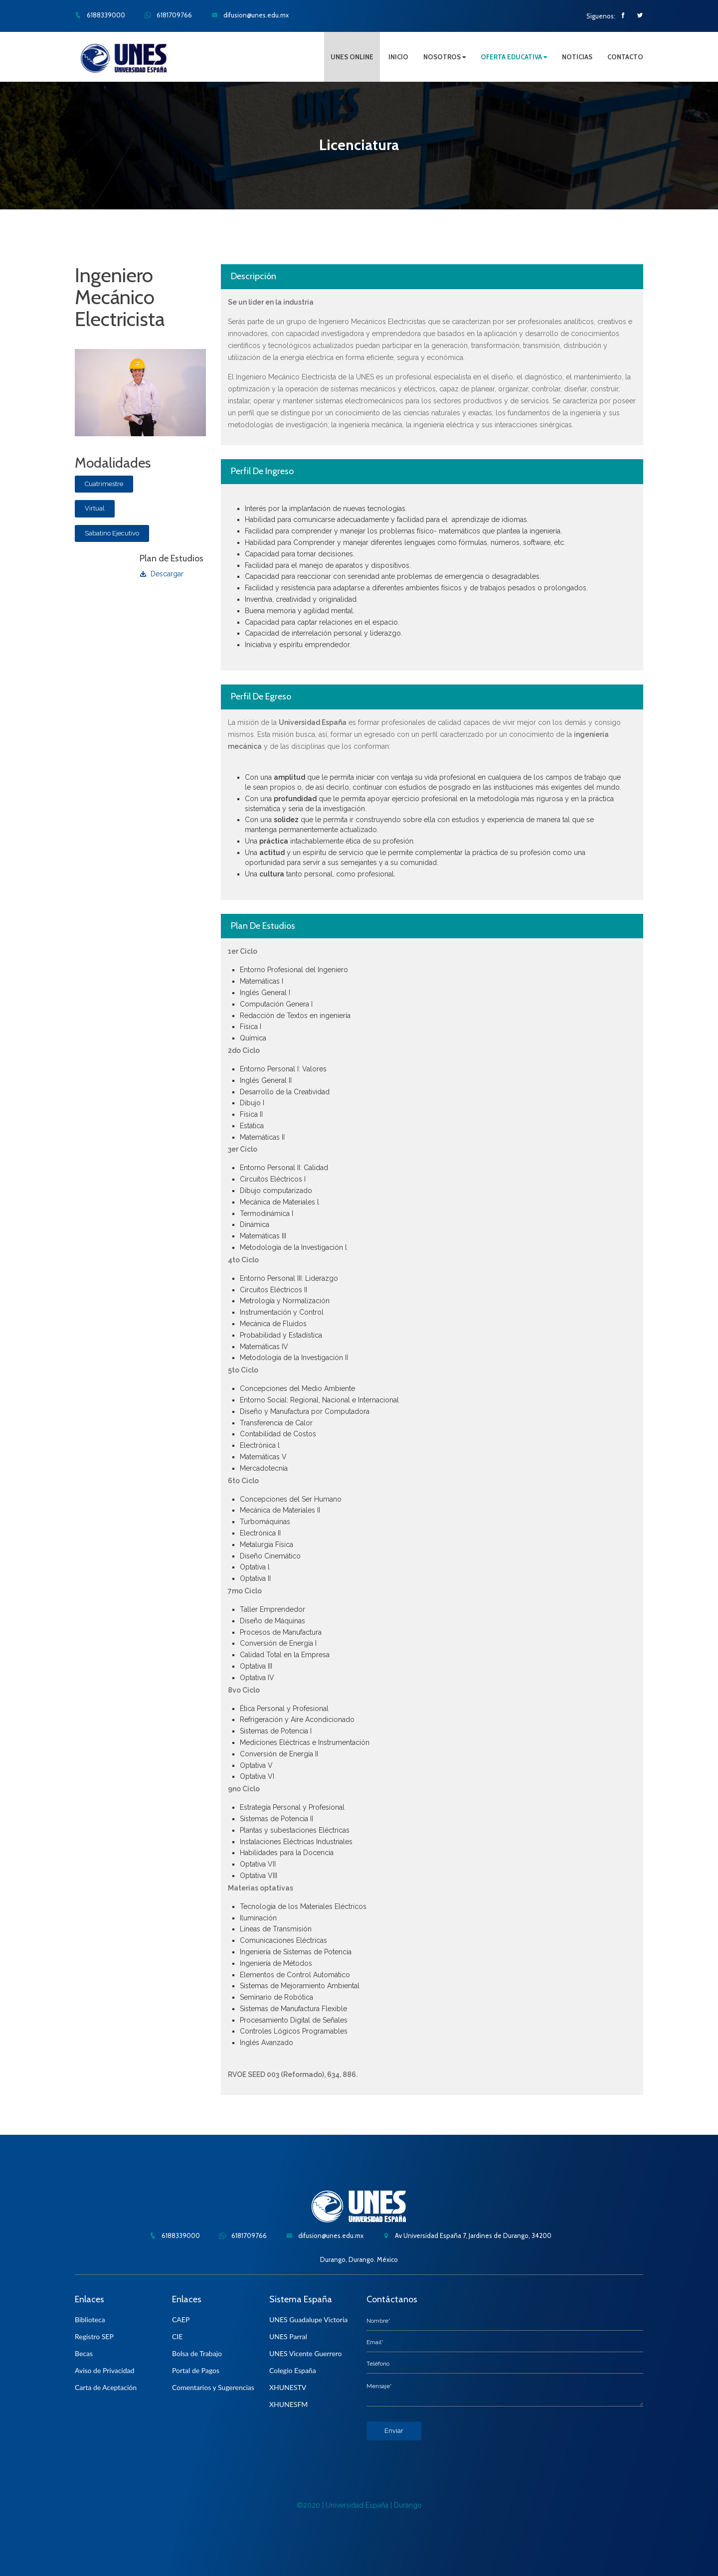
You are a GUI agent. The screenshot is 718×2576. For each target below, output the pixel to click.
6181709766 (168, 15)
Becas (84, 2353)
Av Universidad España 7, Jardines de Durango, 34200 (467, 2235)
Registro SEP (94, 2336)
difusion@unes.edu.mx (250, 15)
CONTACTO (625, 57)
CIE (177, 2336)
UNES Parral (288, 2336)
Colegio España (292, 2370)
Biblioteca (90, 2319)
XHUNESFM (288, 2404)
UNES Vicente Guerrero (305, 2353)
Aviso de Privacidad (104, 2370)
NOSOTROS (444, 57)
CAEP (180, 2319)
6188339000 (100, 15)
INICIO (398, 57)
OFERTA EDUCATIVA (514, 57)
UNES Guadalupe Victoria (308, 2319)
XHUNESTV (287, 2387)
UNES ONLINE (352, 57)
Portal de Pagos (195, 2370)
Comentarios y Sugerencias (213, 2387)
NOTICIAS (577, 57)
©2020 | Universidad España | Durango (359, 2505)
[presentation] (442, 2459)
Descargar (161, 574)
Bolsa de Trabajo (197, 2353)
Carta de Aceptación (106, 2387)
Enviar (393, 2430)
